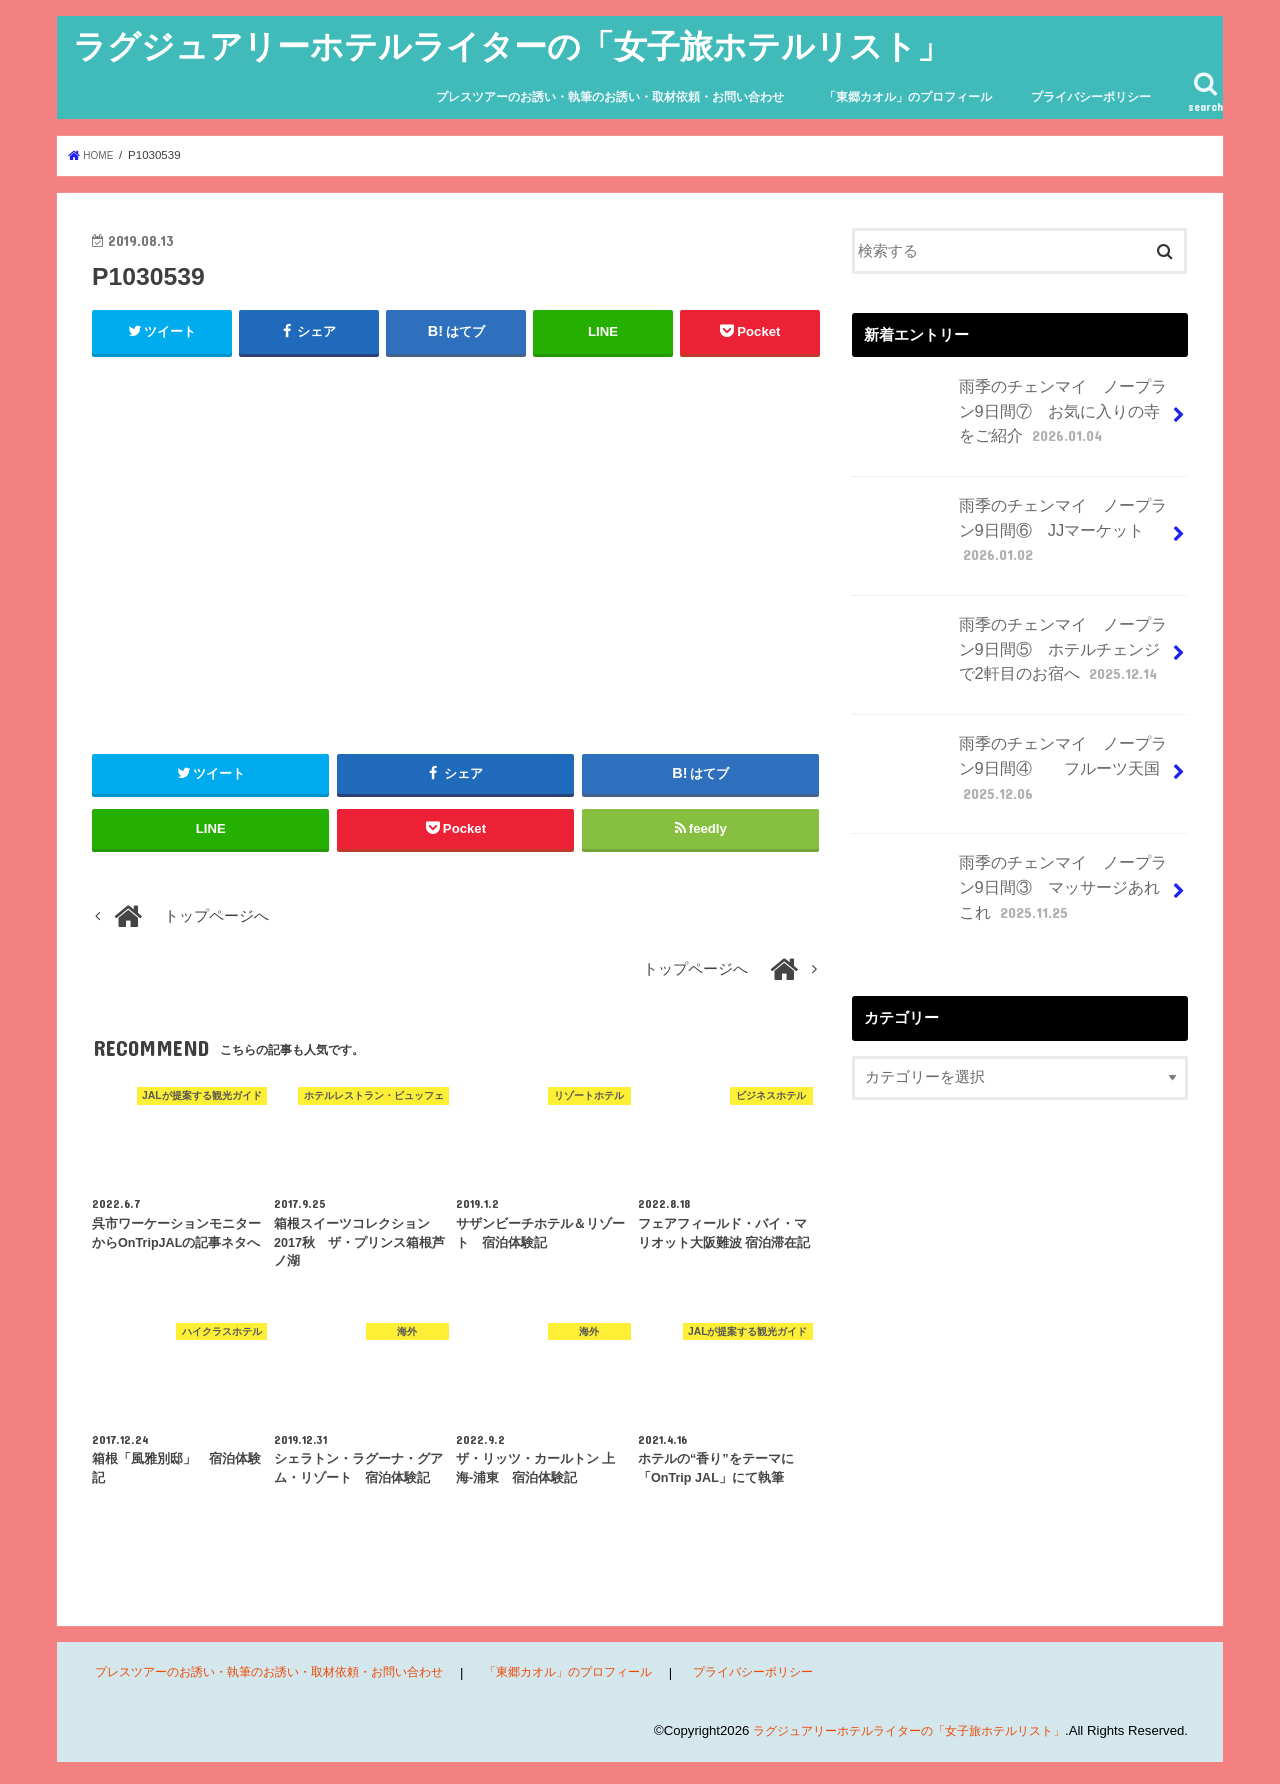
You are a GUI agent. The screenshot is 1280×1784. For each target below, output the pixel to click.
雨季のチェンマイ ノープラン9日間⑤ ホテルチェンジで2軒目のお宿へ (1012, 648)
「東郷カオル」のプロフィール (908, 97)
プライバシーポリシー (1091, 97)
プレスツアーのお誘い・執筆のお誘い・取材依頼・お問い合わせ (610, 97)
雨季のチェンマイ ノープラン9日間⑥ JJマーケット (1012, 531)
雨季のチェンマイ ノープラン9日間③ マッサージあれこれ (1012, 883)
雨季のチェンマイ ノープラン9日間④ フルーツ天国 (1012, 765)
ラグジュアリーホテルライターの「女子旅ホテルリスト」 (511, 45)
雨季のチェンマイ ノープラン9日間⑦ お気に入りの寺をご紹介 (1012, 413)
